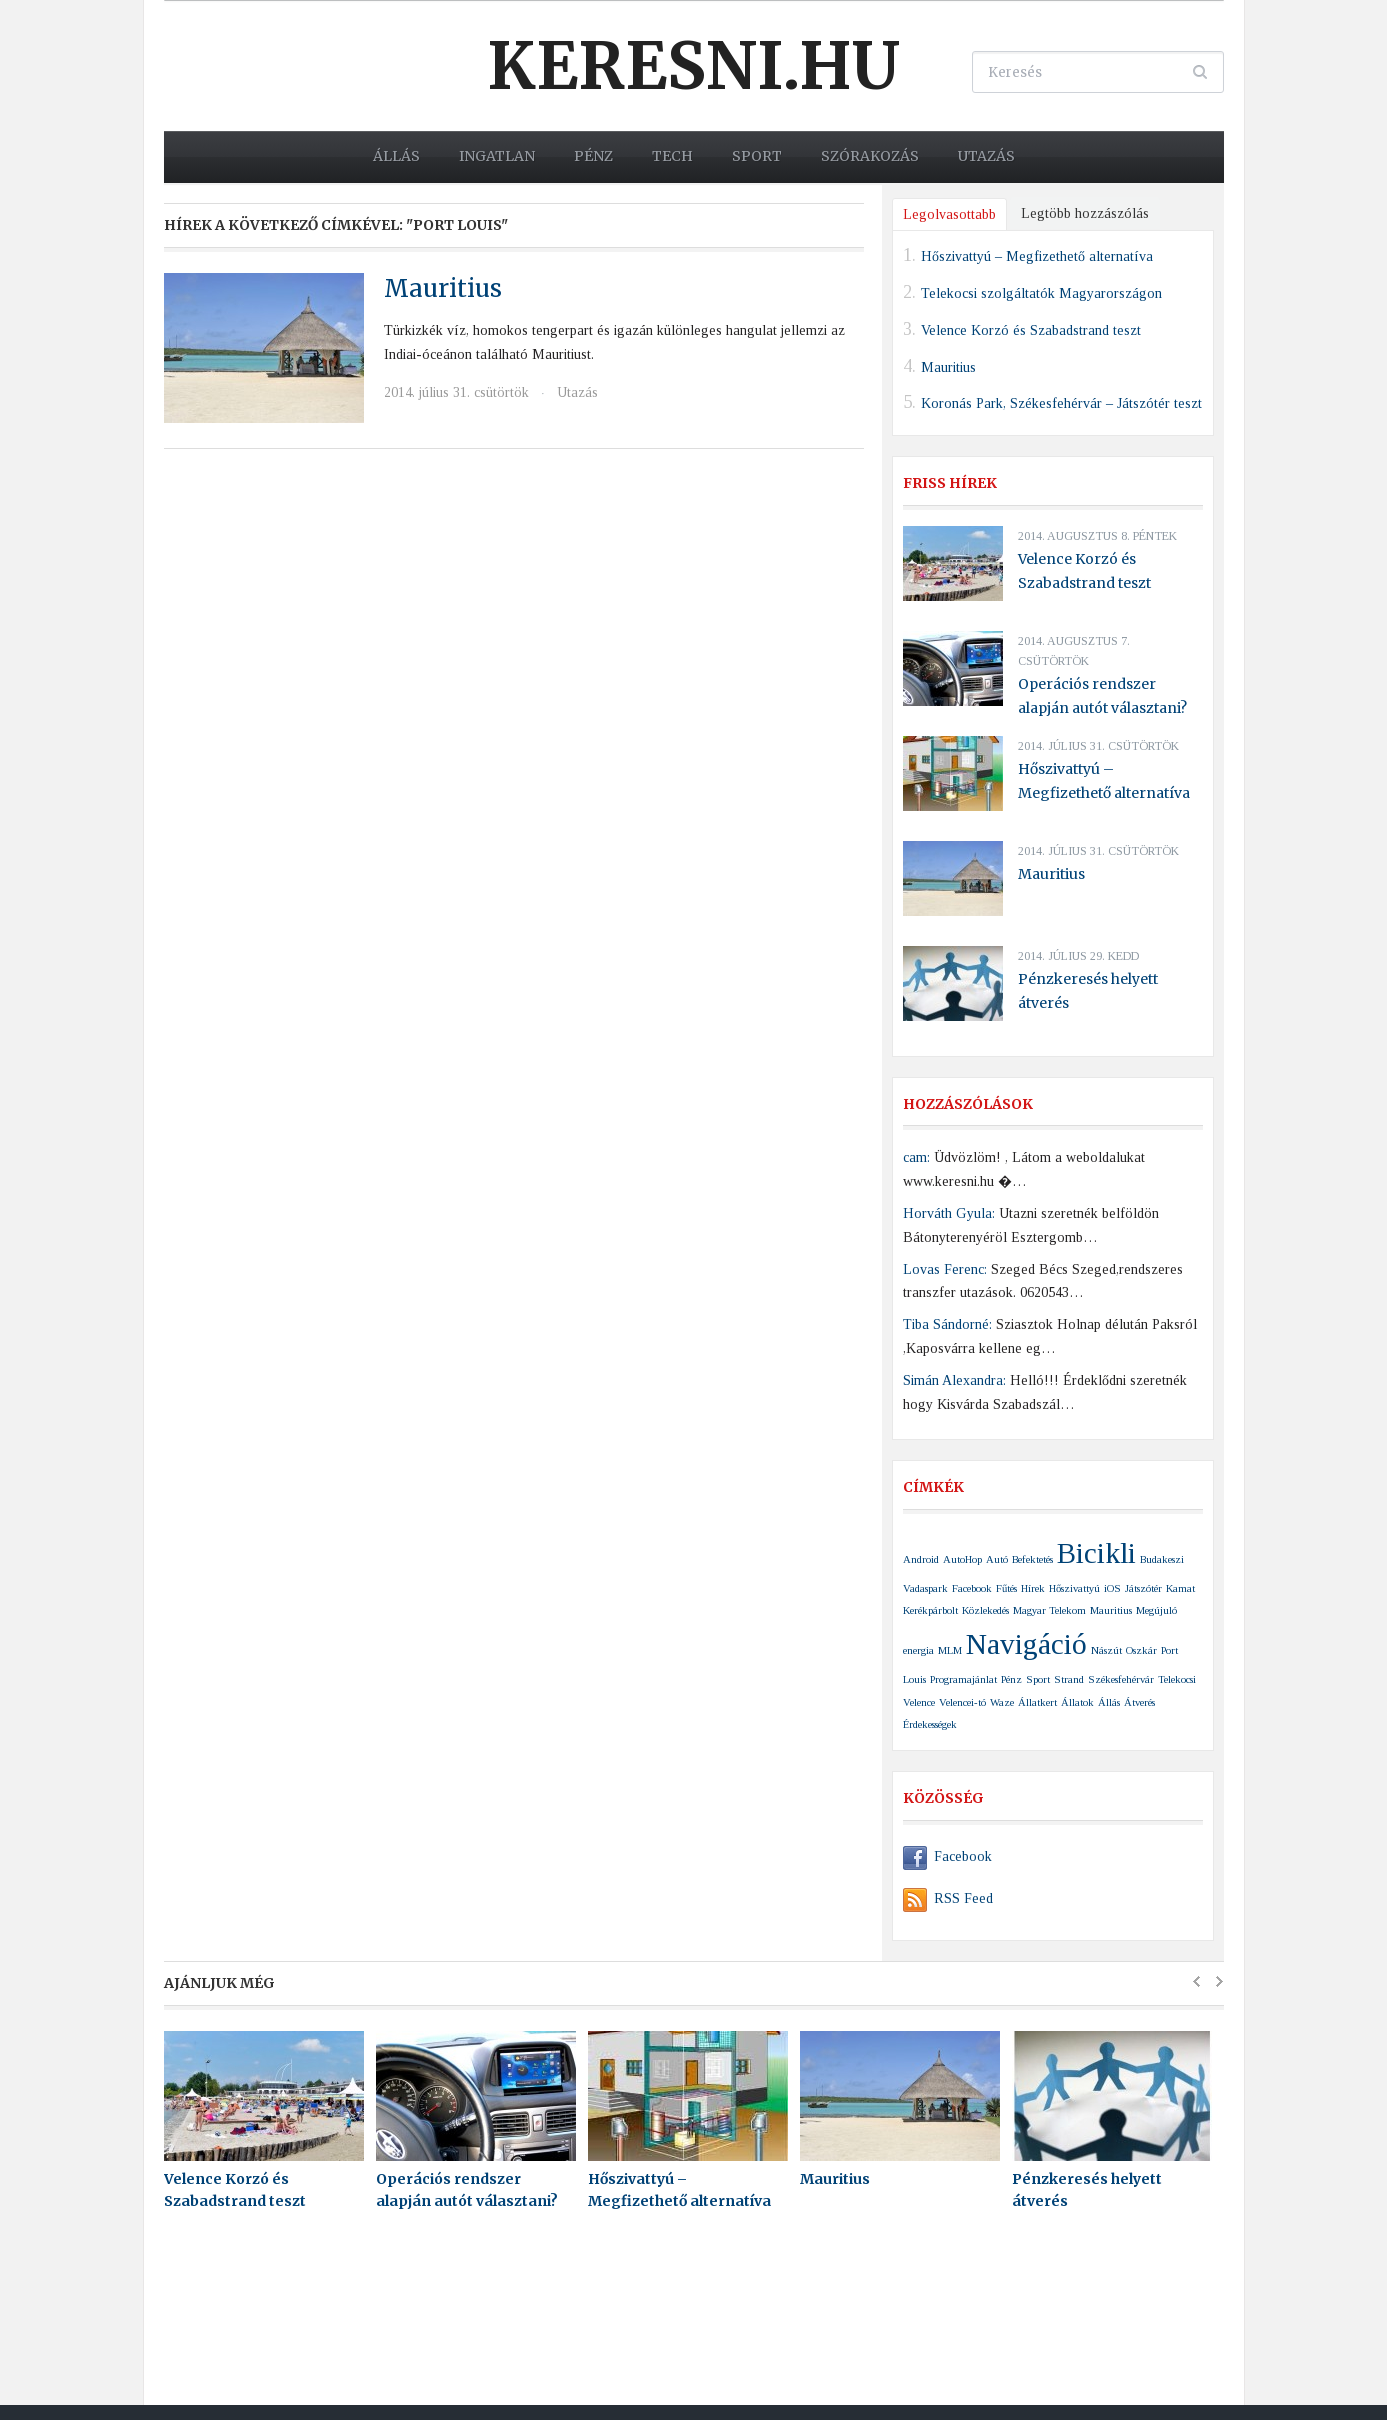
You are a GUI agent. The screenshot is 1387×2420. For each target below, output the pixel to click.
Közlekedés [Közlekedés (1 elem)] (985, 1610)
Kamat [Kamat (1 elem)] (1180, 1588)
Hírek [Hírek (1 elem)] (1033, 1588)
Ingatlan (497, 156)
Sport (757, 156)
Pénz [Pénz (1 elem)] (1011, 1679)
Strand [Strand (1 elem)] (1069, 1679)
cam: (916, 1157)
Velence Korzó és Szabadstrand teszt (1031, 329)
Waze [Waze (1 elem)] (1002, 1702)
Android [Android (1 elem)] (921, 1559)
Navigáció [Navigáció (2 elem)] (1026, 1644)
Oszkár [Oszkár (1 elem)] (1141, 1650)
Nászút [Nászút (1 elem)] (1106, 1650)
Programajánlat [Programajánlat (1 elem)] (963, 1679)
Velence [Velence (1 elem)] (919, 1702)
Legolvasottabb (949, 214)
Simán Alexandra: (954, 1380)
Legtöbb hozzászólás (1085, 213)
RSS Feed (948, 1898)
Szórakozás (870, 156)
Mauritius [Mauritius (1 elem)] (1111, 1610)
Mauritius (443, 288)
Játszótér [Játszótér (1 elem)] (1143, 1588)
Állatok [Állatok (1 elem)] (1077, 1702)
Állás (396, 156)
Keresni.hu (693, 66)
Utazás (986, 156)
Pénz (593, 156)
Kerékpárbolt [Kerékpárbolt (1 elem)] (930, 1610)
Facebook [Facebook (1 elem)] (972, 1588)
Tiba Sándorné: (947, 1324)
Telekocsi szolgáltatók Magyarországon (1041, 293)
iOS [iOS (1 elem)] (1112, 1588)
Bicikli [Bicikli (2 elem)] (1096, 1553)
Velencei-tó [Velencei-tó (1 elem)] (962, 1702)
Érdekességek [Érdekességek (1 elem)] (930, 1724)
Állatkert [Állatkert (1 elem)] (1037, 1702)
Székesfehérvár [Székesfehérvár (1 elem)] (1121, 1679)
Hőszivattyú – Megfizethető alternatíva (1037, 256)
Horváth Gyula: (949, 1213)
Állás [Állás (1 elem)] (1109, 1702)
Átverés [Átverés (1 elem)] (1139, 1702)
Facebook (947, 1856)
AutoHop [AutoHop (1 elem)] (962, 1559)
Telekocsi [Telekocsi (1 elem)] (1177, 1679)
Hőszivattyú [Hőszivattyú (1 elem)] (1074, 1588)
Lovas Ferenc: (945, 1269)
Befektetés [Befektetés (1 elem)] (1032, 1559)
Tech (672, 156)
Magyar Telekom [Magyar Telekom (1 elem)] (1049, 1610)
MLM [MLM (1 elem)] (950, 1650)
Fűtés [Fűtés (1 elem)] (1006, 1588)
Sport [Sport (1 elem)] (1038, 1679)
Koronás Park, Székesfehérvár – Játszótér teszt (1061, 403)
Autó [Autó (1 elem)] (997, 1559)
